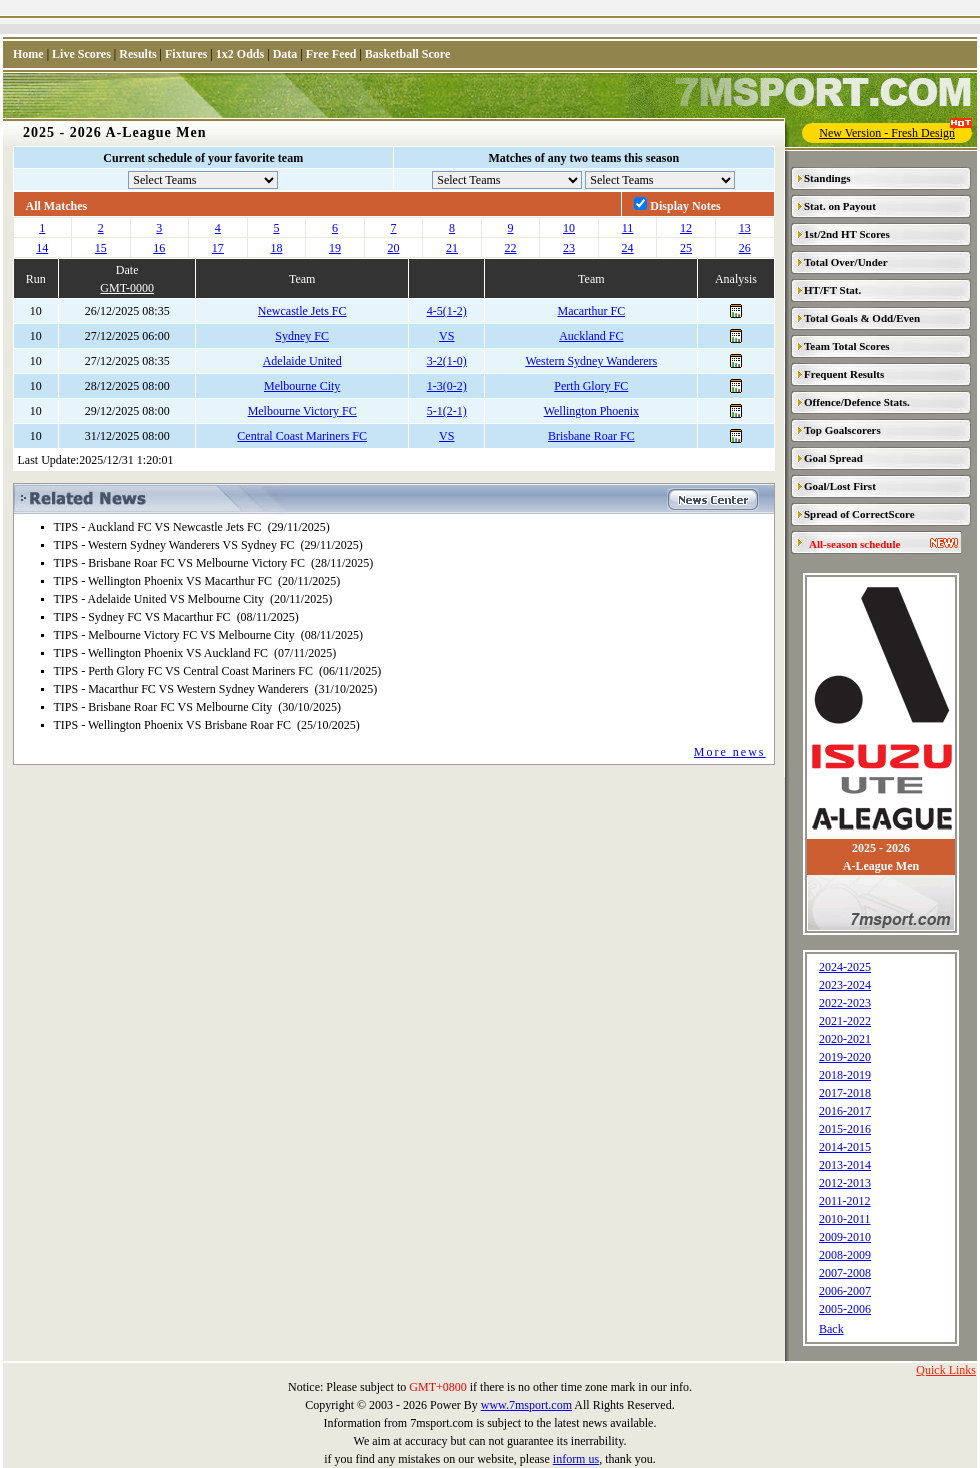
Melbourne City (302, 386)
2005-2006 (845, 1309)
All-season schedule (854, 544)
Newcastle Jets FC (302, 311)
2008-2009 (845, 1255)
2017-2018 (845, 1093)
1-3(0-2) (447, 386)
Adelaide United (302, 361)
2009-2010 (845, 1237)
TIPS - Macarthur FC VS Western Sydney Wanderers (181, 689)
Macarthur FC (592, 311)
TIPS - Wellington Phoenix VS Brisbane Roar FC (173, 725)
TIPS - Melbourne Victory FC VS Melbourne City (174, 635)
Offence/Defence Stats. (857, 402)
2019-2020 (845, 1057)
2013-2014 (845, 1165)
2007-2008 (845, 1273)
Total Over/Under (846, 262)
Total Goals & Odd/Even (862, 318)
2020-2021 (845, 1039)
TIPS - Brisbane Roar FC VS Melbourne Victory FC (180, 563)
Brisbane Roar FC (591, 436)
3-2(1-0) (447, 361)
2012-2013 (845, 1183)
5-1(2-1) (447, 411)
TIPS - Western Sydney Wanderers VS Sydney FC (174, 545)
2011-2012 (845, 1201)
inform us (576, 1459)
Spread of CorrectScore (859, 514)
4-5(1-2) (447, 311)
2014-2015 (845, 1147)
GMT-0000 (127, 288)
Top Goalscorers (842, 430)
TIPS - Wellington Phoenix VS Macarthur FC (163, 581)
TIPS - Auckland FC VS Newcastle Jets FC (158, 527)
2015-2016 (845, 1129)
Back (831, 1329)
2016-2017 (845, 1111)
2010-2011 (845, 1219)
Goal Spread (833, 458)
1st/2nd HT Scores (847, 234)
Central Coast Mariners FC (302, 436)
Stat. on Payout (840, 206)
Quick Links (946, 1370)
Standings (827, 178)
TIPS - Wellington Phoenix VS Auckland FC (161, 653)
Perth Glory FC (591, 386)
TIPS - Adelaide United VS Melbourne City (159, 599)
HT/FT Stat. (832, 290)
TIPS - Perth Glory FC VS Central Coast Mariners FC (183, 671)
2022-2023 (845, 1003)
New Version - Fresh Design (895, 131)
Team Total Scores (847, 346)
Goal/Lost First (840, 486)
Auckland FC (591, 336)
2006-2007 (845, 1291)
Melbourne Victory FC (302, 411)
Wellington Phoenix (591, 411)
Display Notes (685, 206)
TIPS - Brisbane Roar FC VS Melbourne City (163, 707)
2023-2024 (845, 985)
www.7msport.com (526, 1405)
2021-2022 (845, 1021)
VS (446, 336)
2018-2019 (845, 1075)
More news (730, 752)
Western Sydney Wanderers (591, 361)
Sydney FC (302, 336)
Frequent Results (844, 374)
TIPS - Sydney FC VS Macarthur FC (142, 617)
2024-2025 (845, 967)
